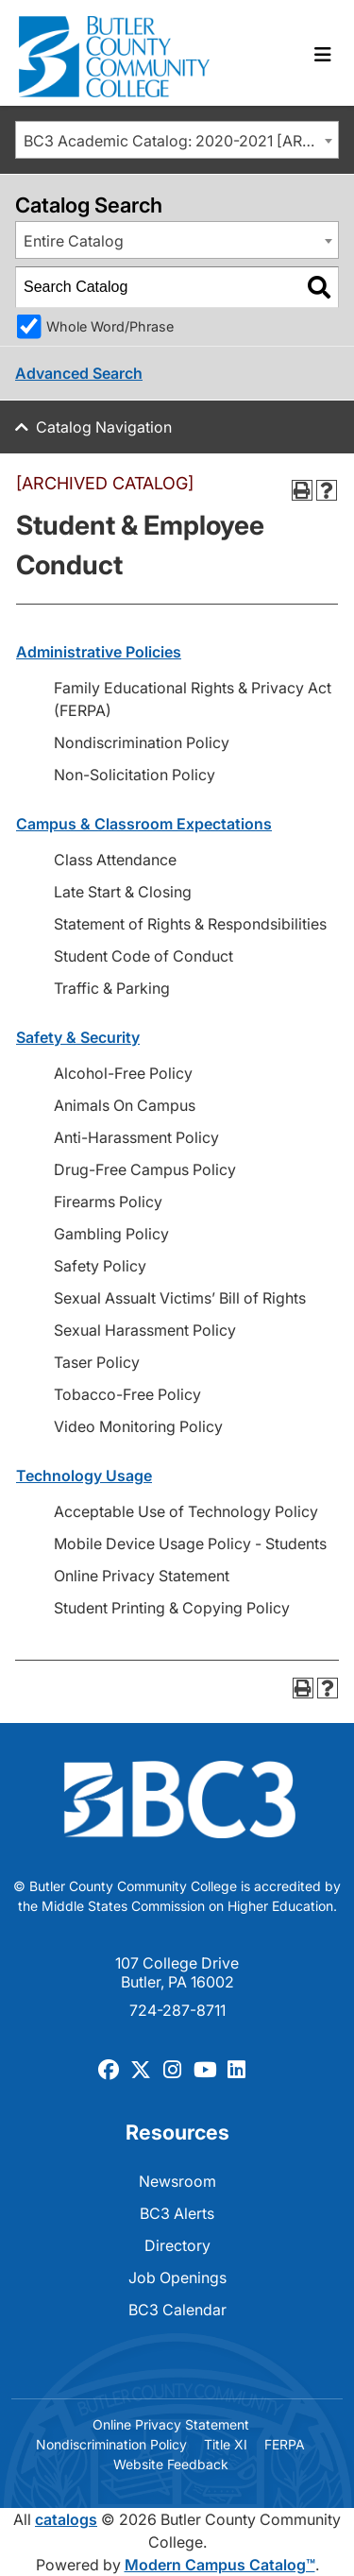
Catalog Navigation (104, 427)
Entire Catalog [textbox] (74, 240)
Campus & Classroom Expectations (144, 823)
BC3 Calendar (177, 2309)
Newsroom (177, 2181)
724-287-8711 (177, 2010)
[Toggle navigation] (323, 54)
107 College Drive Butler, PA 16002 (177, 1972)
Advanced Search (79, 373)
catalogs (66, 2519)
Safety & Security (78, 1037)
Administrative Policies (98, 651)
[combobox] (177, 140)
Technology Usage (84, 1475)
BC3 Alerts (177, 2213)
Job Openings (177, 2277)
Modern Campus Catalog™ (220, 2564)
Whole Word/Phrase (110, 326)
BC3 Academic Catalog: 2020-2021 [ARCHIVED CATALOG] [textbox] (181, 140)
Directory (177, 2245)
